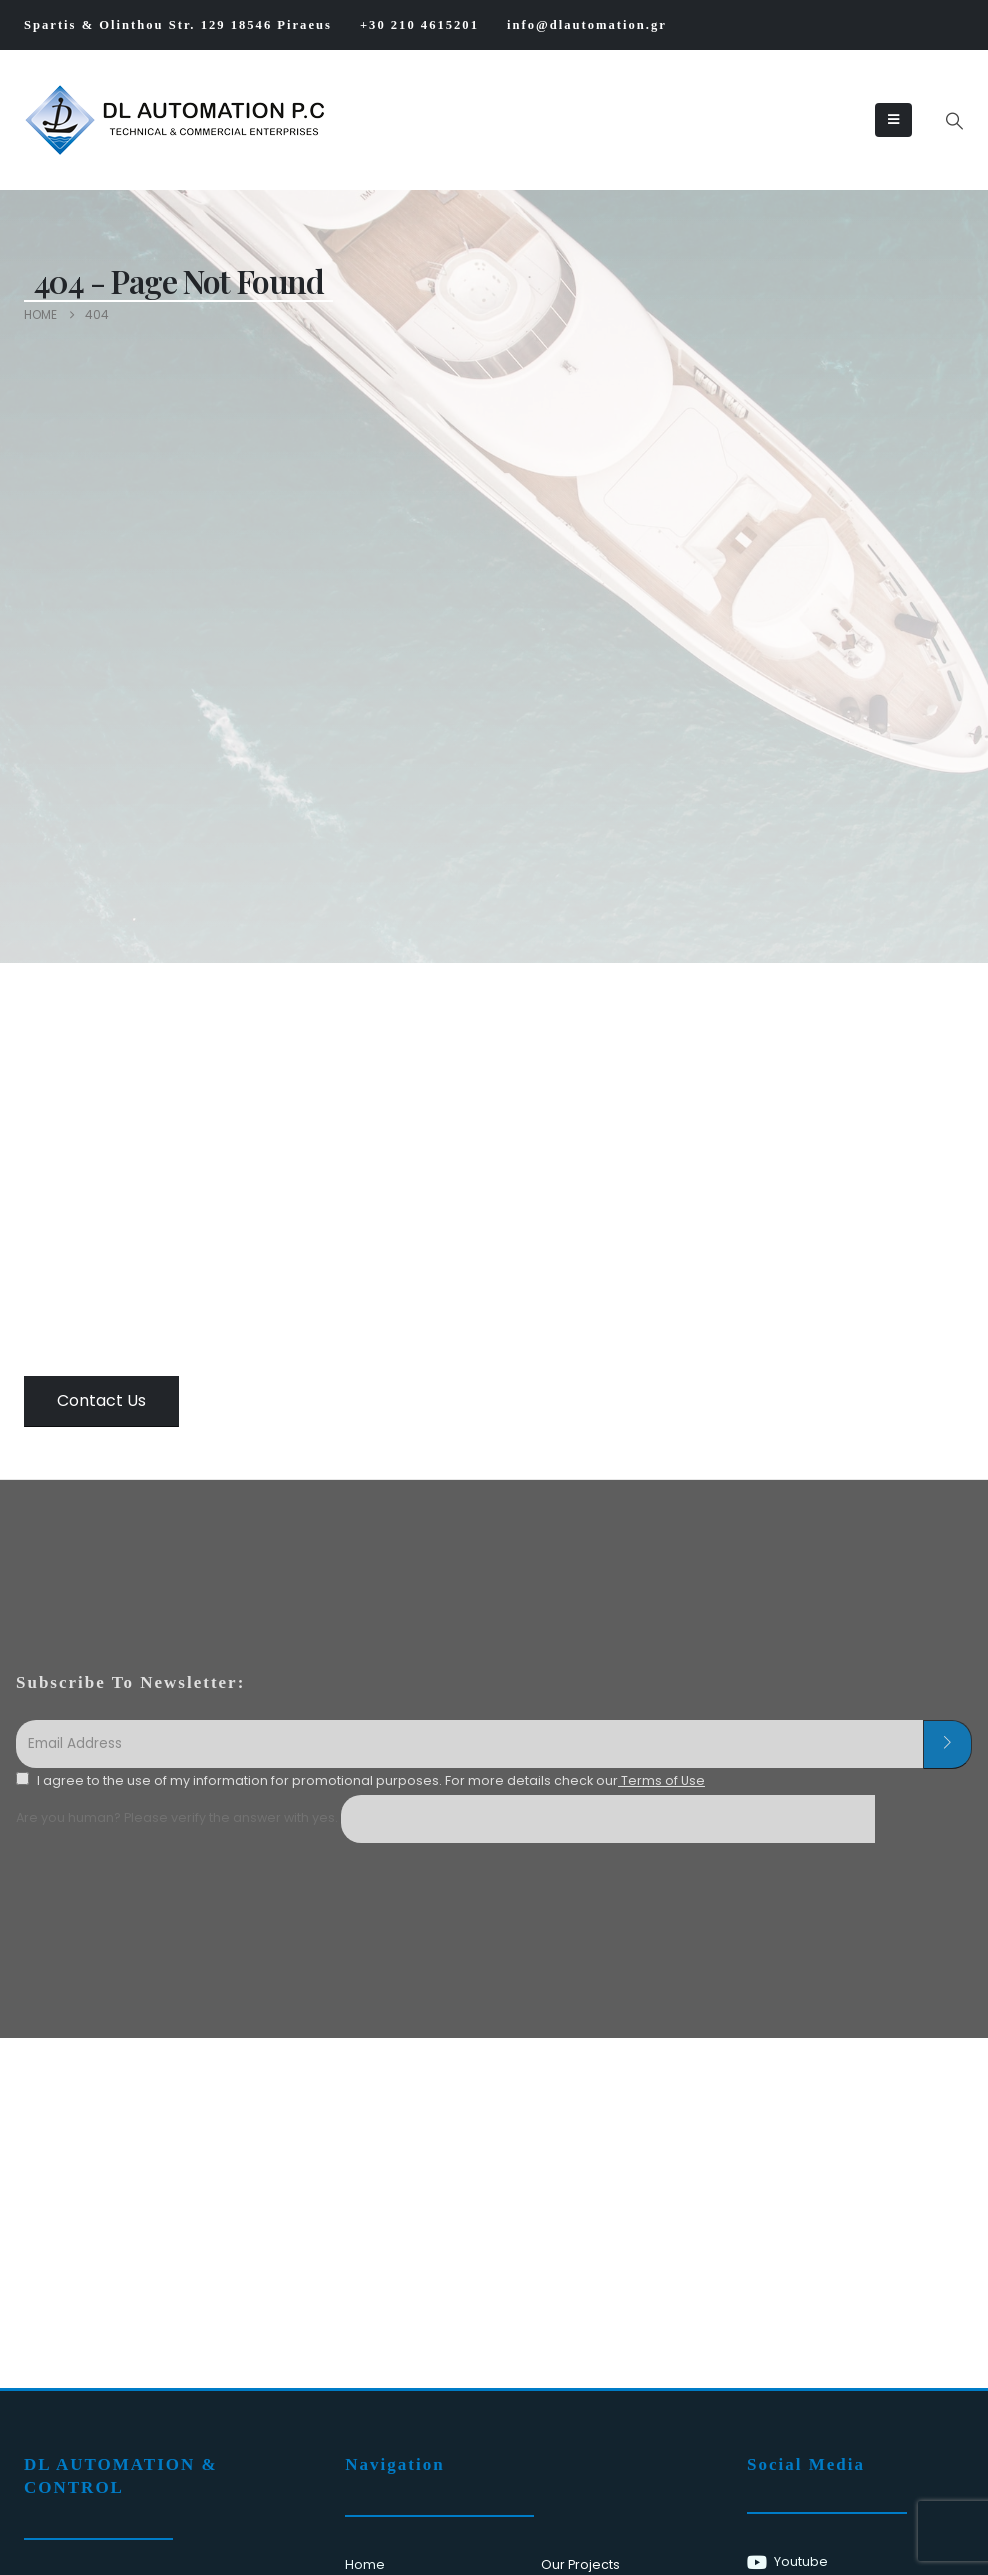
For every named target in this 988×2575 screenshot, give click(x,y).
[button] (954, 121)
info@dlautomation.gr (587, 25)
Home (365, 2564)
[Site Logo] (85, 120)
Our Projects (580, 2564)
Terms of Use (661, 1780)
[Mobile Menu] (893, 120)
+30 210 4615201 (419, 25)
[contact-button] (947, 1745)
